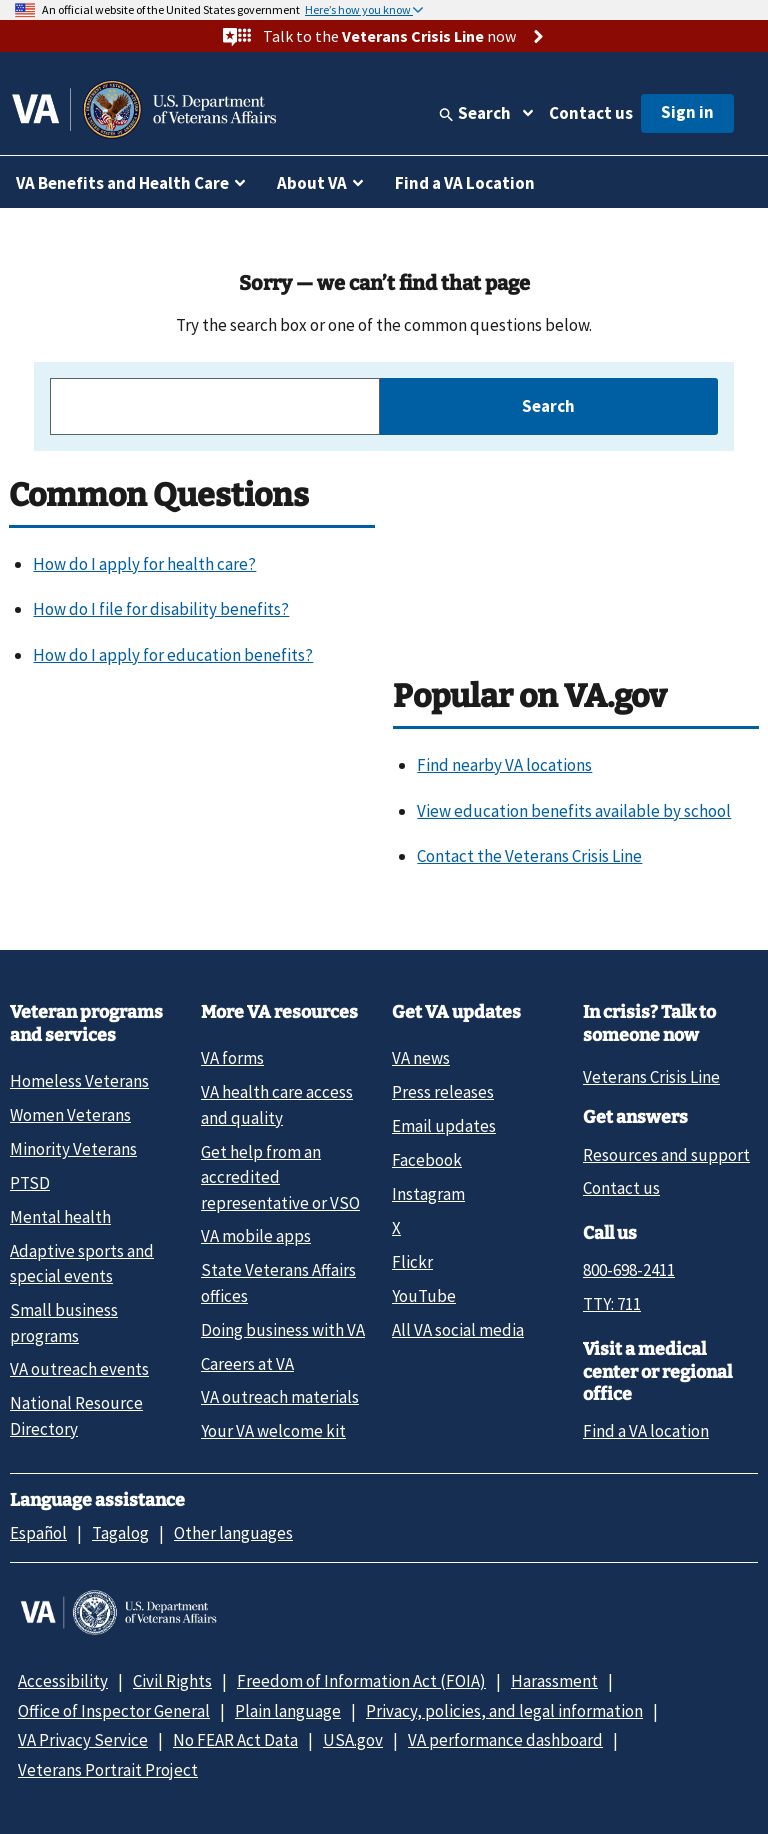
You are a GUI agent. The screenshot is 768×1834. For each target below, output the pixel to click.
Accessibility (63, 1681)
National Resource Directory (76, 1415)
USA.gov (353, 1740)
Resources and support (666, 1155)
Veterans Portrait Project (108, 1770)
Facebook (427, 1160)
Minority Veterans (73, 1149)
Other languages (233, 1533)
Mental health (60, 1217)
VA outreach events (79, 1369)
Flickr (412, 1262)
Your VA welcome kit (273, 1431)
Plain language (288, 1711)
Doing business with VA (283, 1330)
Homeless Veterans (79, 1081)
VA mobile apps (256, 1236)
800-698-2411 (629, 1270)
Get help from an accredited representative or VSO (280, 1177)
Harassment (554, 1681)
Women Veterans (70, 1115)
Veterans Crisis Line (651, 1077)
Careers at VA (247, 1364)
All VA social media (458, 1330)
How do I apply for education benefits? (173, 655)
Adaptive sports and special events (82, 1263)
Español (38, 1533)
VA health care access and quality (277, 1104)
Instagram (428, 1194)
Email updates (444, 1126)
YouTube (424, 1296)
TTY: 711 (612, 1304)
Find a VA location (646, 1431)
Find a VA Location (465, 183)
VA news (421, 1058)
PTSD (30, 1183)
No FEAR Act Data (235, 1740)
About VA (312, 183)
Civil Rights (172, 1681)
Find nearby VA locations (504, 765)
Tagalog (120, 1533)
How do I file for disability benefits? (161, 609)
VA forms (232, 1058)
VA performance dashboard (505, 1740)
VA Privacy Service (83, 1740)
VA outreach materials (280, 1397)
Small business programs (64, 1322)
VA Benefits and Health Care (122, 183)
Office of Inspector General (114, 1711)
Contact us (591, 113)
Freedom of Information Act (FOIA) (361, 1681)
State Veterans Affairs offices (278, 1282)
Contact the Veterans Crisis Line (529, 856)
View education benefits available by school (574, 811)
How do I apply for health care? (144, 564)
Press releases (443, 1092)
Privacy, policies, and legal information (504, 1711)
